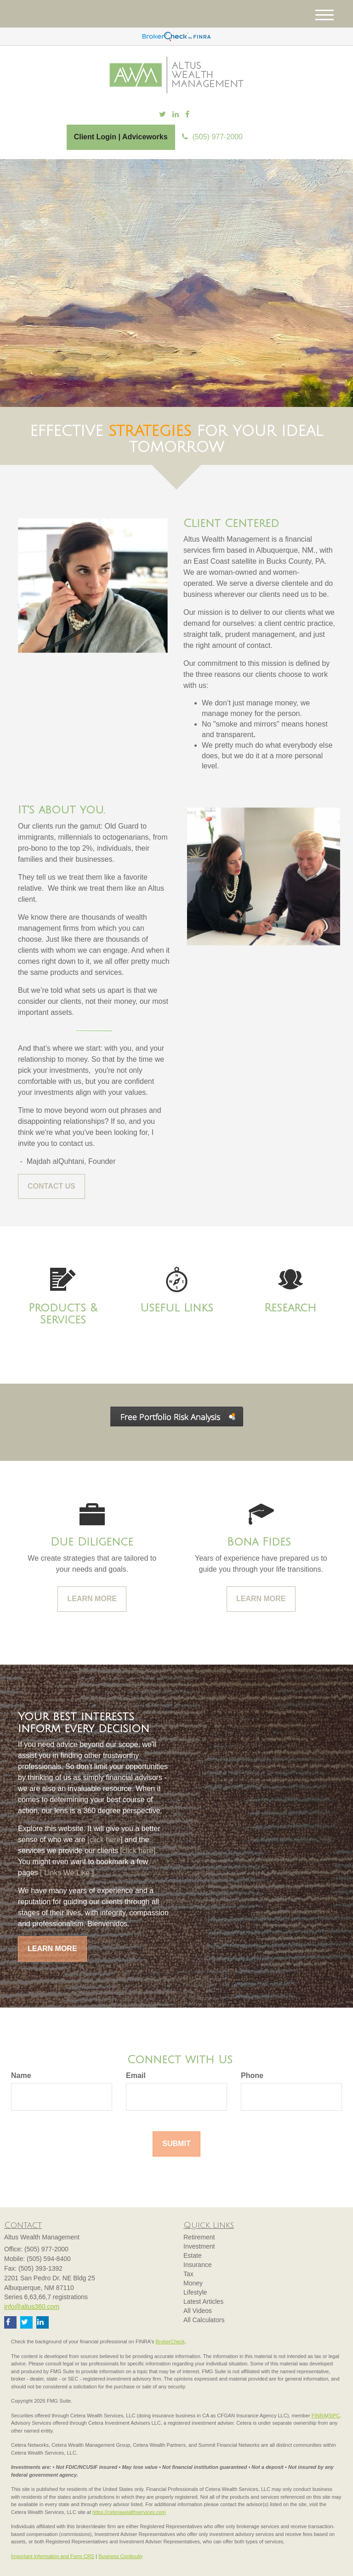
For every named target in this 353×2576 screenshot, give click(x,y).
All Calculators (203, 2320)
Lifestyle (195, 2292)
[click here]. (138, 1851)
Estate (192, 2255)
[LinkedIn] (175, 114)
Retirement (199, 2237)
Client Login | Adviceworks (121, 137)
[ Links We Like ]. (67, 1873)
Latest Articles (203, 2301)
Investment (199, 2246)
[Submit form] (176, 2144)
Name (21, 2075)
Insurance (197, 2264)
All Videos (197, 2310)
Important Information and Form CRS (52, 2556)
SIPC (334, 2415)
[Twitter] (162, 114)
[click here (102, 1839)
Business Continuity (120, 2556)
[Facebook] (187, 114)
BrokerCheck (170, 2341)
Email (136, 2075)
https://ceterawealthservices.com (129, 2512)
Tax (188, 2274)
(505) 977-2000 (212, 137)
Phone (252, 2075)
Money (193, 2283)
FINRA (319, 2415)
